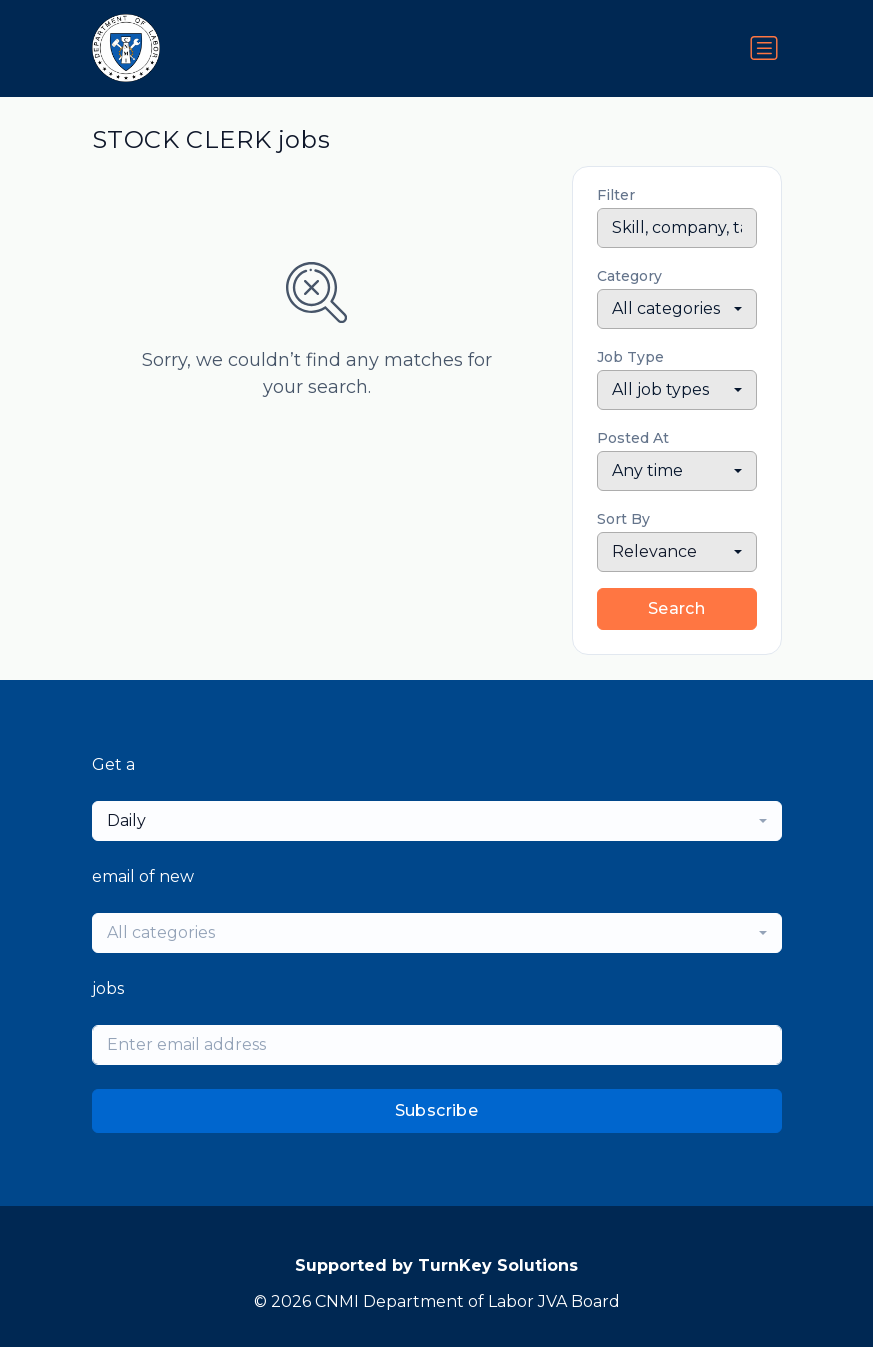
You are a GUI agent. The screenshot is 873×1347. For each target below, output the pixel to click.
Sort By (623, 519)
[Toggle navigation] (764, 48)
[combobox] (677, 309)
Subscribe (437, 1110)
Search (676, 608)
